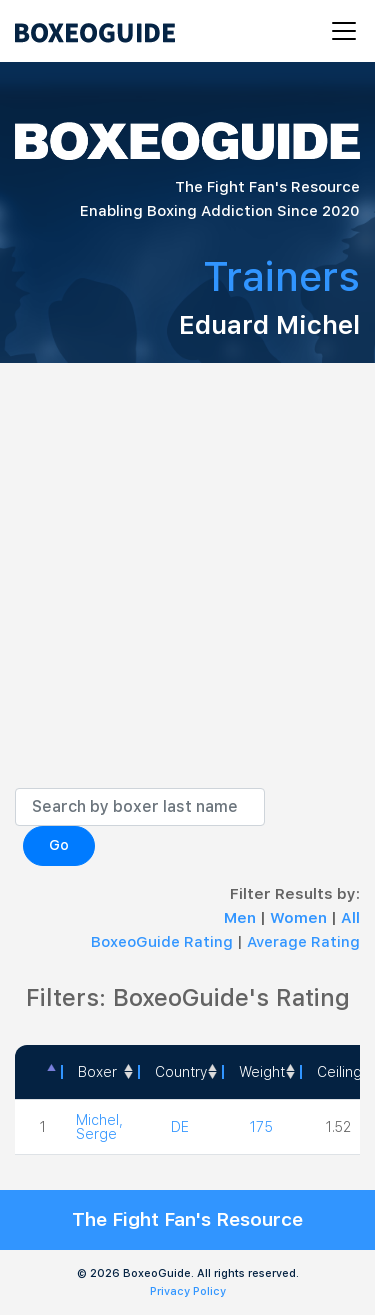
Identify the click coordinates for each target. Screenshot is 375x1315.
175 (261, 1127)
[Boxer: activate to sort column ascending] (99, 1072)
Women (300, 918)
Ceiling (339, 1072)
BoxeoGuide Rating (162, 942)
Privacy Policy (188, 1291)
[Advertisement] (187, 590)
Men (242, 918)
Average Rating (303, 942)
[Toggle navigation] (338, 31)
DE (180, 1127)
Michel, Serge (99, 1127)
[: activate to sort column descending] (38, 1072)
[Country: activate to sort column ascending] (180, 1072)
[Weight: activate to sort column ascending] (261, 1072)
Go (59, 845)
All (350, 918)
